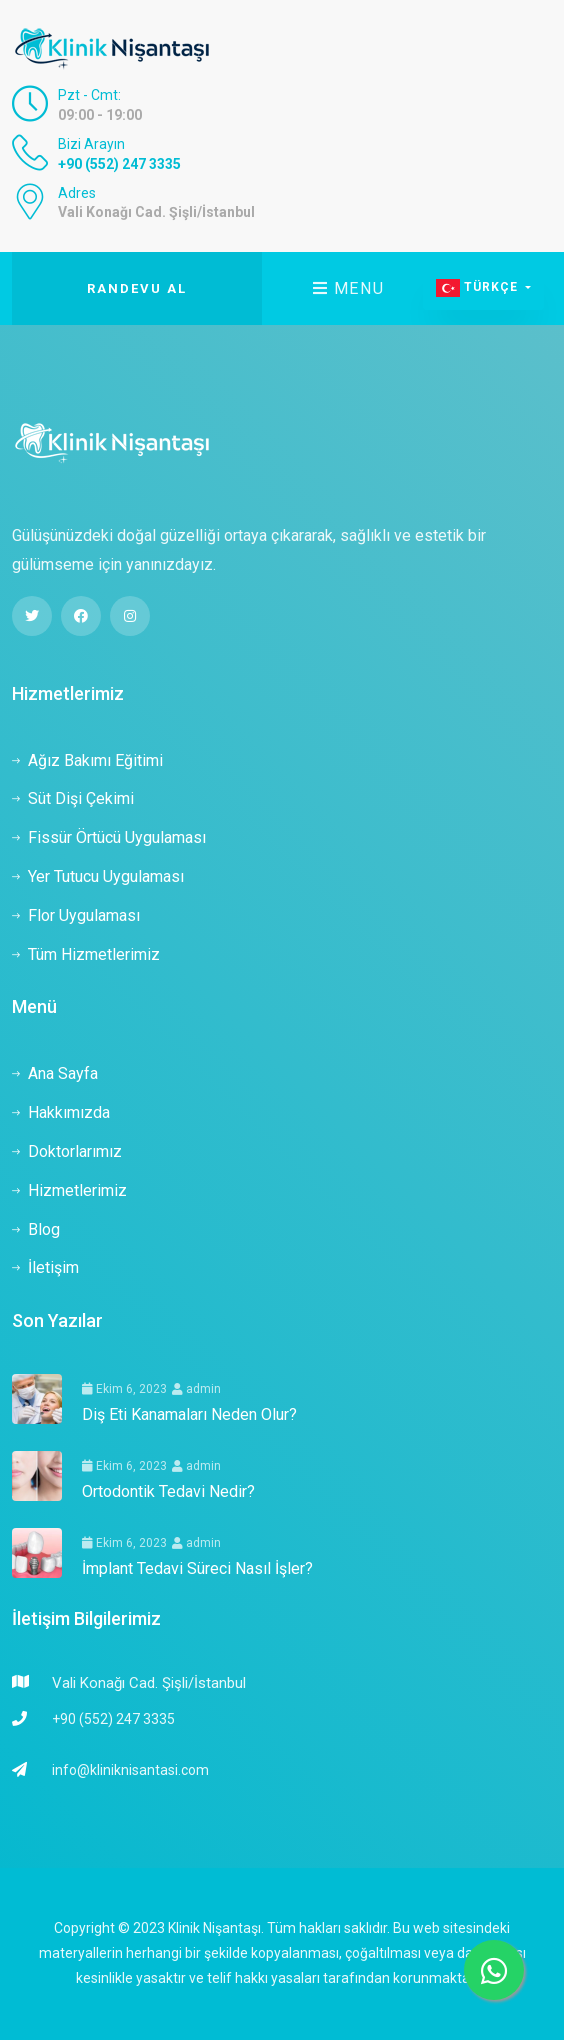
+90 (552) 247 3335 (119, 164)
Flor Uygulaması (76, 915)
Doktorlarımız (67, 1151)
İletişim (45, 1267)
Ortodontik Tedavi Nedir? (168, 1491)
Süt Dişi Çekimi (73, 798)
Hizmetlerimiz (69, 1190)
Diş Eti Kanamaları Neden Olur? (189, 1414)
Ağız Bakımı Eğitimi (87, 760)
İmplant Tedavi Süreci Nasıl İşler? (197, 1568)
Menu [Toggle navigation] (349, 288)
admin (196, 1389)
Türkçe (479, 288)
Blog (36, 1229)
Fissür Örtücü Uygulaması (109, 837)
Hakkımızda (61, 1112)
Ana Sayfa (55, 1073)
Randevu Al (137, 288)
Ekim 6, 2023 (124, 1389)
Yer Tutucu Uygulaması (98, 876)
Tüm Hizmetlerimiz (86, 954)
